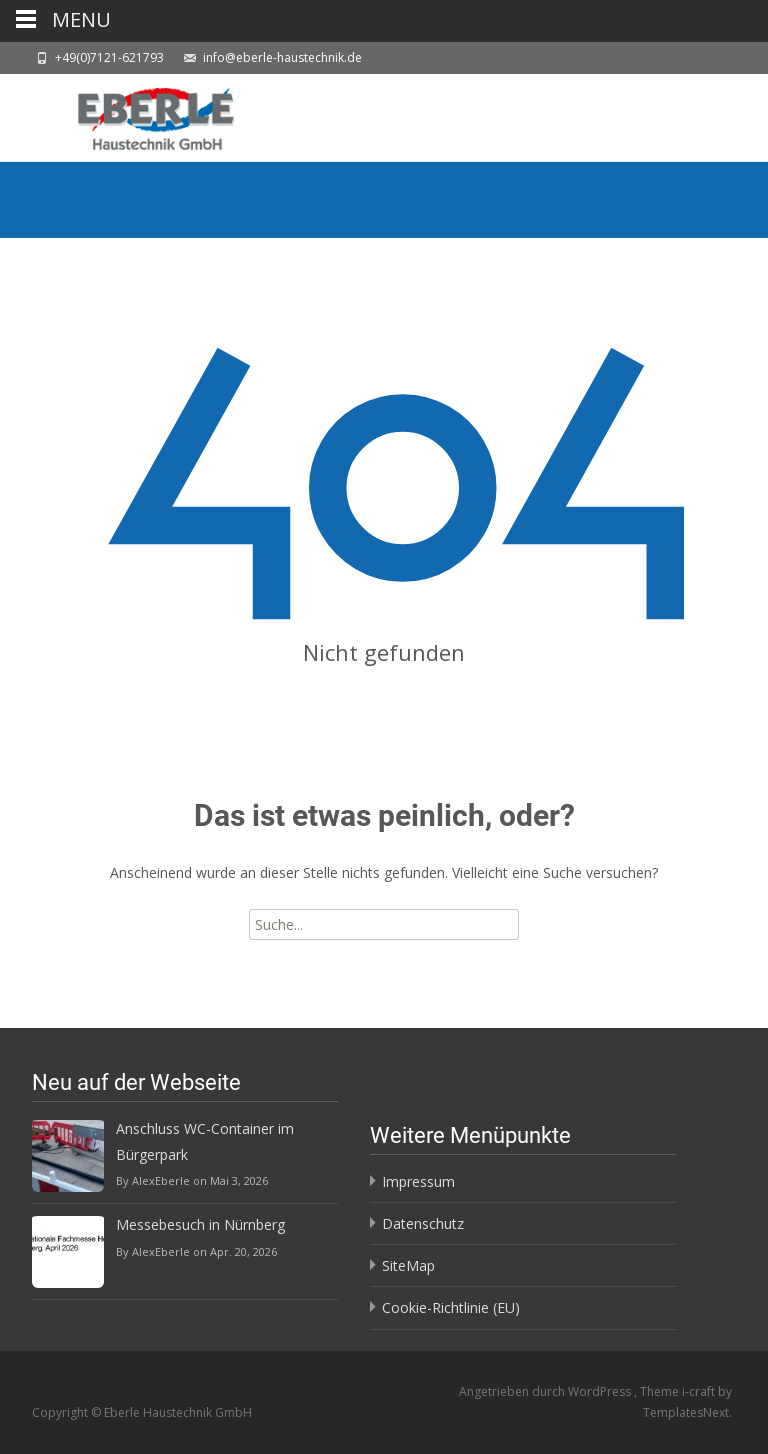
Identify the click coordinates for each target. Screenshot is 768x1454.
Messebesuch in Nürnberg (200, 1224)
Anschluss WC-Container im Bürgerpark (205, 1141)
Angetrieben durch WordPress (546, 1391)
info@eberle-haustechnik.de (282, 57)
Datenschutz (423, 1223)
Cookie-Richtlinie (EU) (451, 1307)
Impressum (418, 1181)
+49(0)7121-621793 (109, 57)
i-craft (700, 1391)
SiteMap (408, 1265)
